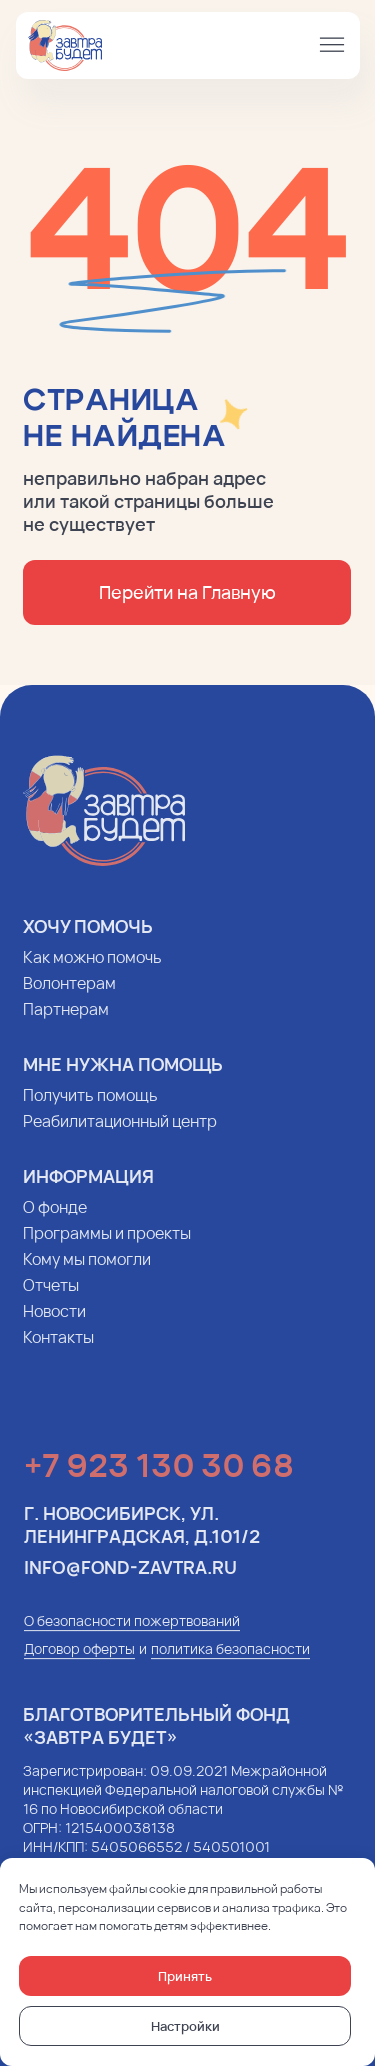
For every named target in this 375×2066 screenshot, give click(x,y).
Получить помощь (86, 1109)
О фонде (51, 1221)
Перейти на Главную (182, 592)
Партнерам (62, 1023)
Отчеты (47, 1299)
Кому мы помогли (83, 1273)
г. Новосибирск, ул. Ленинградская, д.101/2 (139, 1538)
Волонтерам (65, 997)
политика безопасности (227, 1662)
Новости (50, 1325)
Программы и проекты (103, 1247)
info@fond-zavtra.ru (127, 1581)
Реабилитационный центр (116, 1135)
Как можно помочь (88, 971)
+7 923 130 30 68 (156, 1479)
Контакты (54, 1351)
